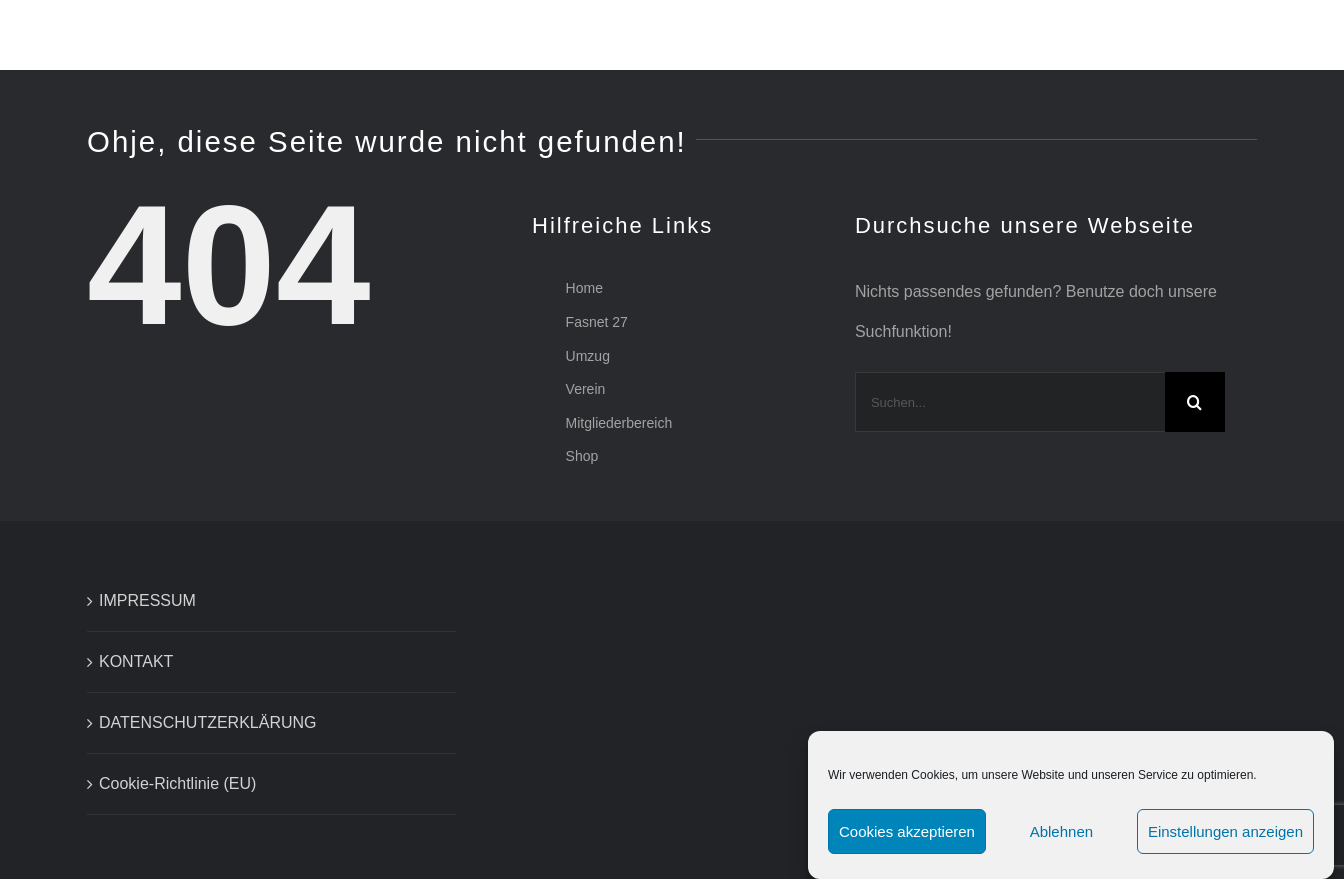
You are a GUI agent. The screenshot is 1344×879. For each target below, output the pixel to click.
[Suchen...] (1010, 402)
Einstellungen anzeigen (1225, 831)
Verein (586, 389)
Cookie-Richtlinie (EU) (177, 783)
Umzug (588, 356)
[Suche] (1195, 402)
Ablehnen (1061, 831)
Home (584, 288)
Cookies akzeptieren (907, 831)
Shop (582, 456)
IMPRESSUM (147, 600)
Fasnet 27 (597, 322)
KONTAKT (136, 661)
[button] (1251, 35)
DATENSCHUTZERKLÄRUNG (208, 722)
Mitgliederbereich (619, 423)
